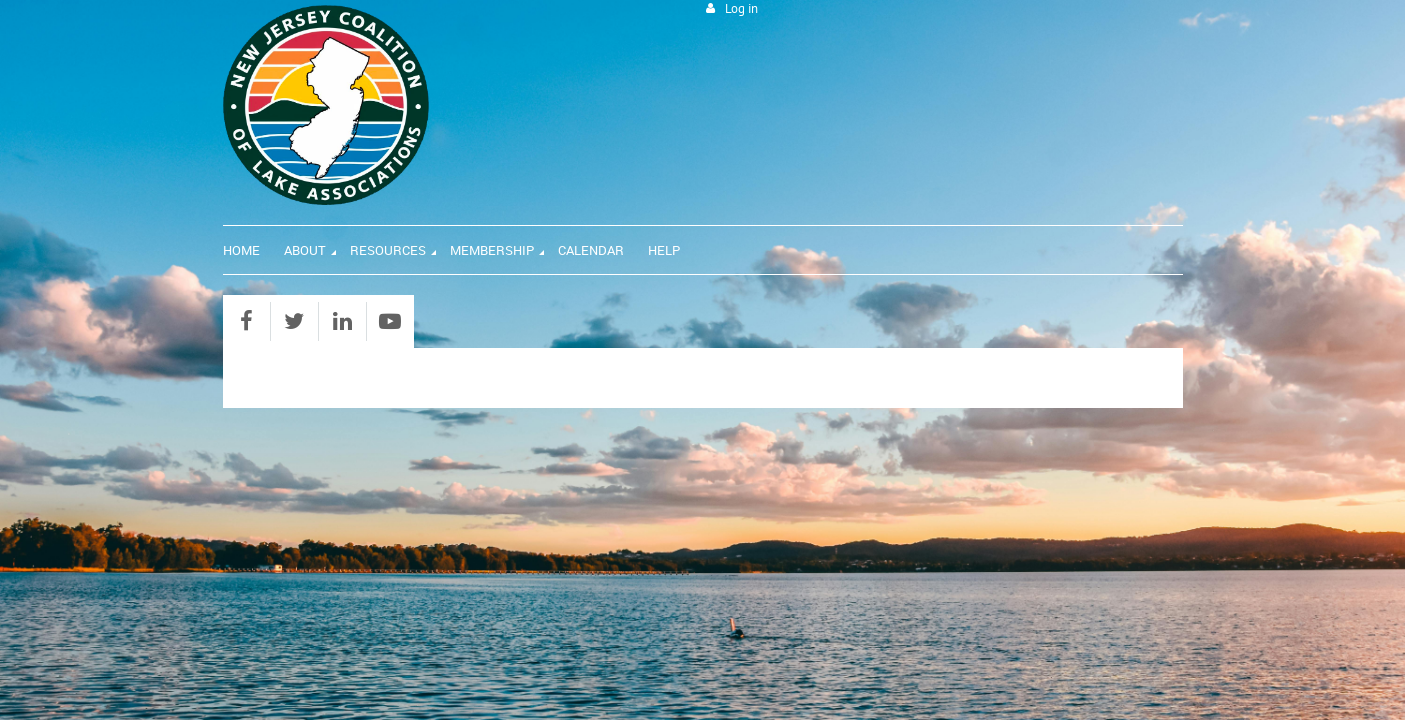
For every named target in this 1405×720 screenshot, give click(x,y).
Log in (741, 8)
